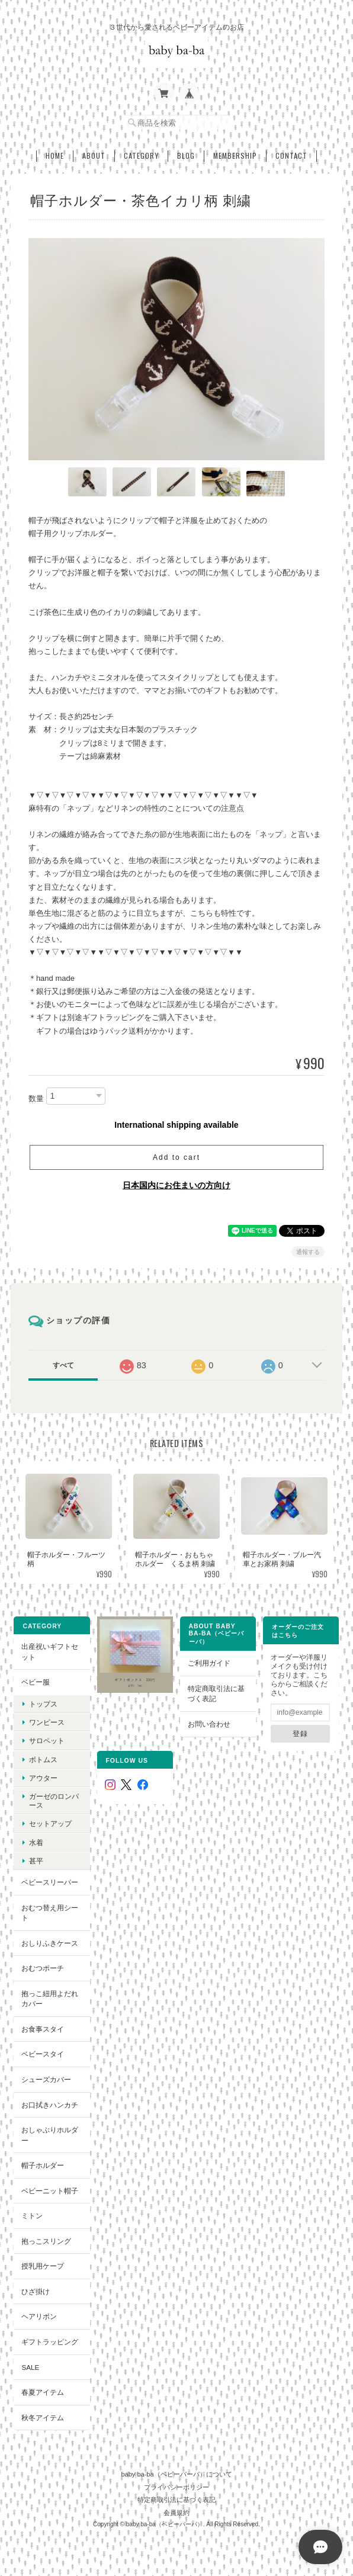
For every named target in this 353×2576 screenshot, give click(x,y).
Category (141, 155)
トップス (43, 1704)
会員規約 (176, 2512)
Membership (235, 155)
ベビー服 (35, 1682)
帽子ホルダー (42, 2165)
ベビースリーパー (49, 1882)
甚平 (36, 1861)
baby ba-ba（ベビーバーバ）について (176, 2474)
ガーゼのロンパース (54, 1800)
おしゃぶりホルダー (49, 2135)
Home (55, 155)
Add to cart (176, 1157)
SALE (30, 2367)
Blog (186, 155)
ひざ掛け (35, 2291)
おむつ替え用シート (49, 1913)
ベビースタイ (42, 2054)
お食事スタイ (42, 2029)
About (93, 155)
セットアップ (50, 1823)
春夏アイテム (42, 2392)
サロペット (47, 1740)
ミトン (32, 2215)
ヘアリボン (39, 2316)
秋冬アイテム (42, 2417)
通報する (308, 1252)
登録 (300, 1733)
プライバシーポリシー (176, 2487)
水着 (36, 1842)
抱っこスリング (46, 2241)
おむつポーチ (42, 1968)
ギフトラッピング (49, 2342)
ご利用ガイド (209, 1663)
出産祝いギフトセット (49, 1652)
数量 (36, 1098)
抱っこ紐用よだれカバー (49, 1999)
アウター (43, 1778)
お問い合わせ (209, 1724)
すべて (63, 1365)
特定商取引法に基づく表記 (216, 1694)
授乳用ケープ (42, 2266)
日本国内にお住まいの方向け (176, 1185)
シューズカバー (46, 2079)
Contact (291, 155)
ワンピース (47, 1722)
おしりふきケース (49, 1943)
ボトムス (43, 1759)
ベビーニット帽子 (49, 2191)
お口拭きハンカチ (49, 2105)
